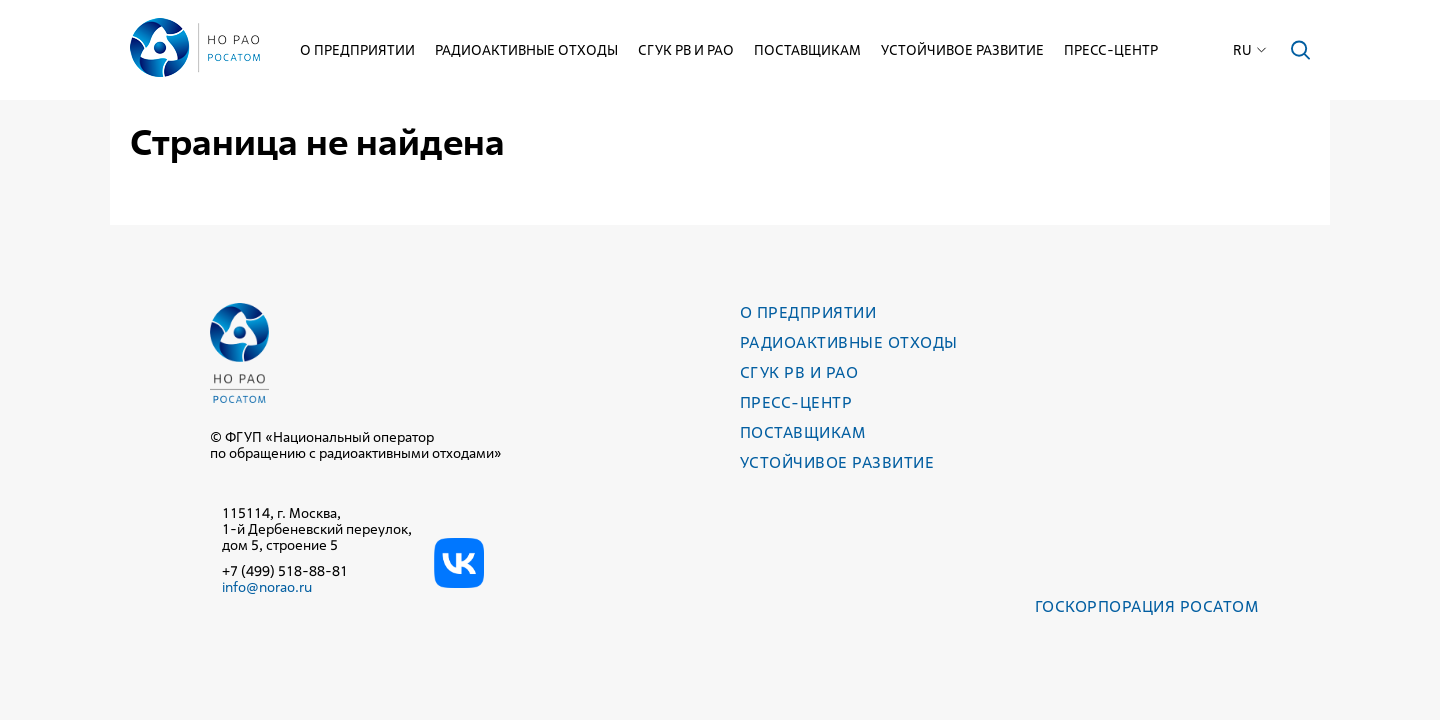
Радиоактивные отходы (526, 50)
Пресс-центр (1111, 50)
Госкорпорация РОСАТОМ (1146, 606)
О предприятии (357, 50)
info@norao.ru (267, 587)
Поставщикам (807, 50)
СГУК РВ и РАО (686, 50)
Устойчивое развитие (962, 50)
